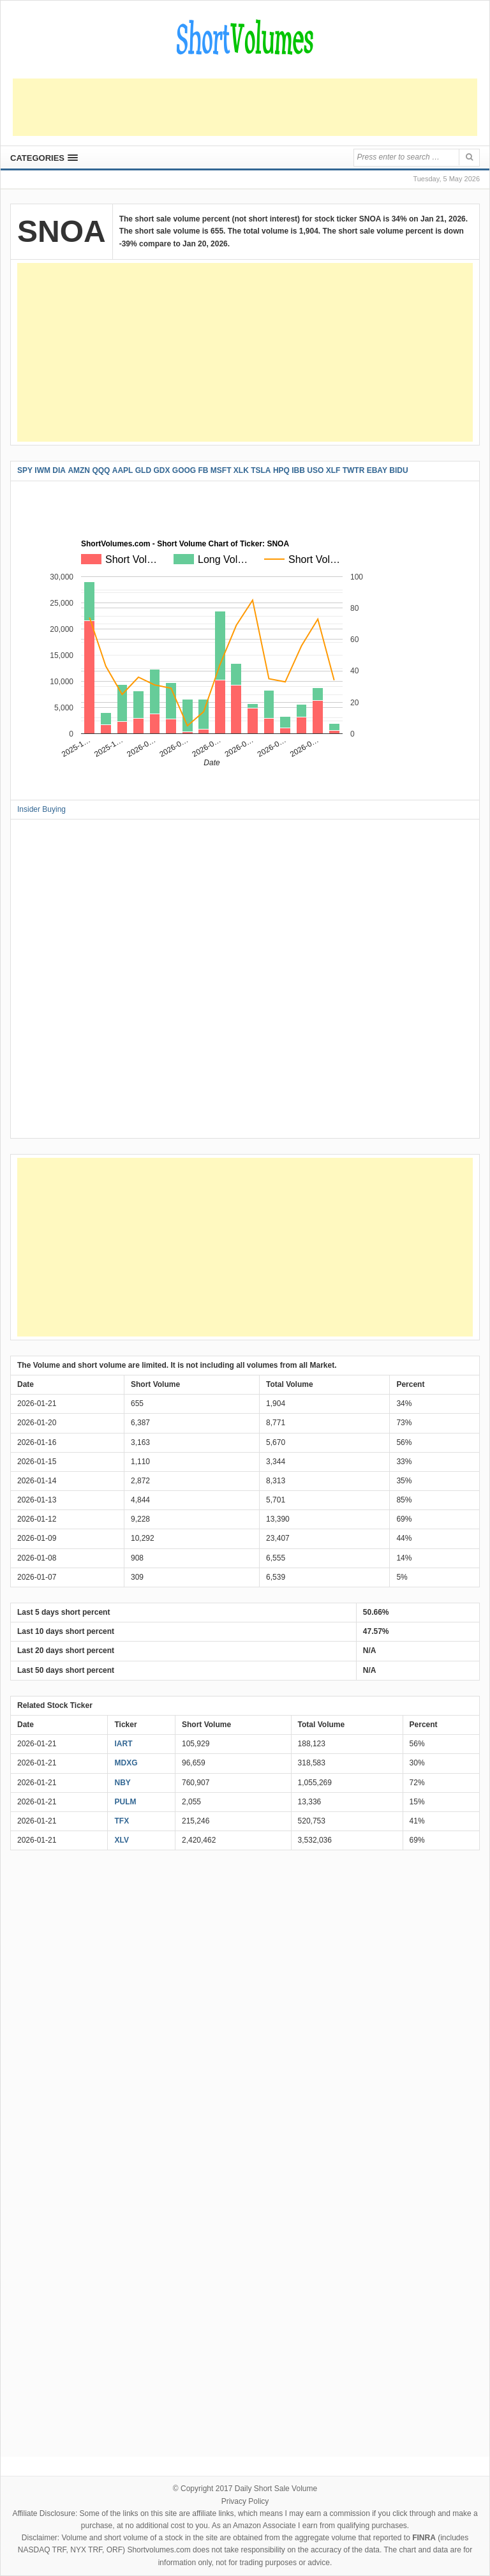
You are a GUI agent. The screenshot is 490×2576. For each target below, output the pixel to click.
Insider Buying (41, 809)
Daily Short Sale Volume (276, 2488)
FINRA (424, 2537)
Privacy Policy (245, 2501)
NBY (122, 1782)
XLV (121, 1840)
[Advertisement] (245, 107)
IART (123, 1743)
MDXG (125, 1762)
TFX (121, 1820)
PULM (125, 1801)
